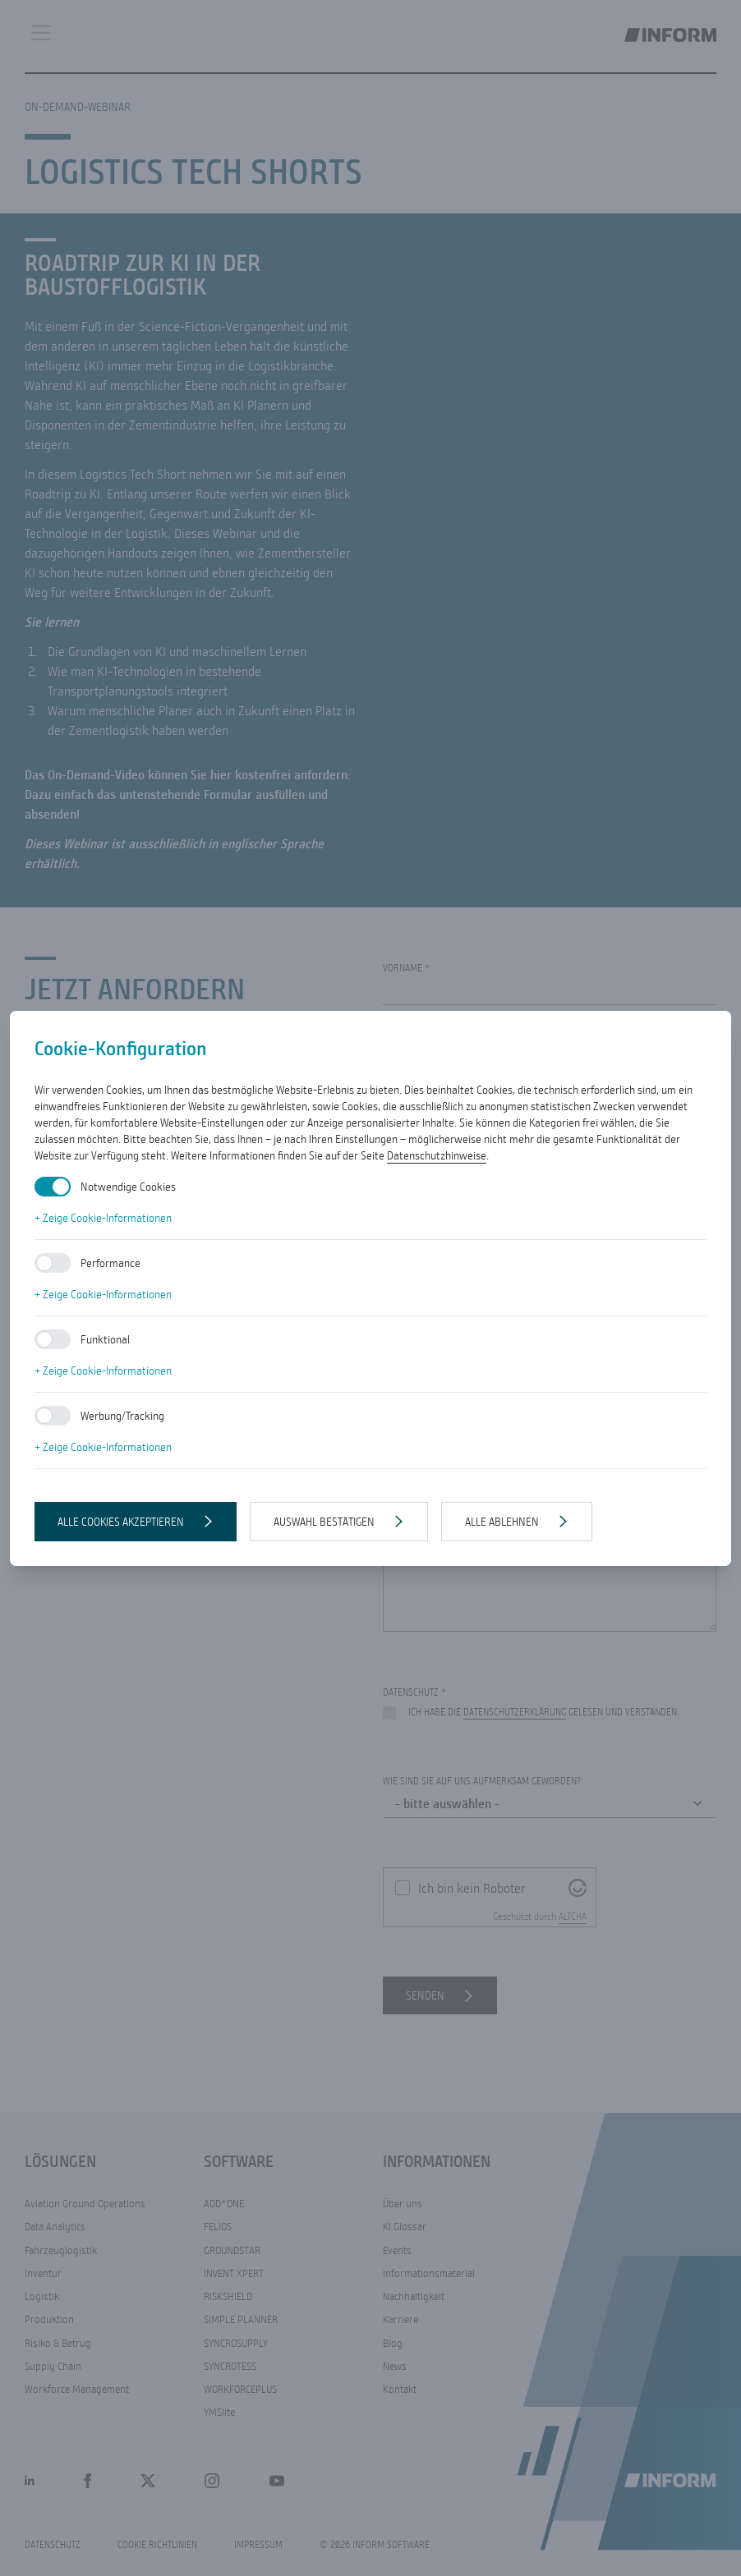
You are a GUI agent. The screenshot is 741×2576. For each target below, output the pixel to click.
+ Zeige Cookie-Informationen (103, 1217)
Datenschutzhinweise (436, 1155)
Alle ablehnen (502, 1521)
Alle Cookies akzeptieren (121, 1521)
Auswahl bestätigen (324, 1521)
